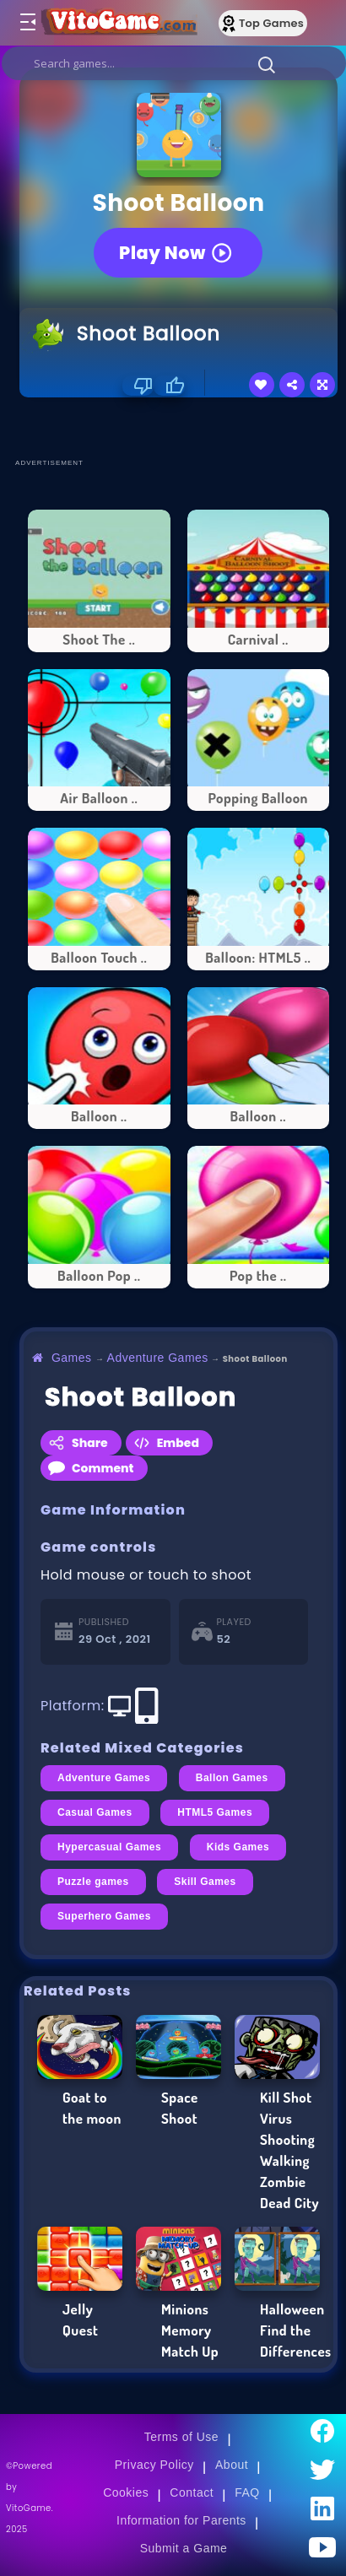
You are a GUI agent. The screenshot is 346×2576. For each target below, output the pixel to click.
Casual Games (94, 1812)
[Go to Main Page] (117, 23)
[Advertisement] (182, 427)
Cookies (126, 2492)
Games (71, 1357)
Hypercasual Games (109, 1847)
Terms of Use (181, 2437)
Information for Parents (181, 2520)
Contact (192, 2492)
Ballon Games (232, 1778)
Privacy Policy (154, 2464)
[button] (266, 64)
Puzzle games (93, 1881)
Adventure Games (157, 1357)
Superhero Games (104, 1916)
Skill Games (205, 1881)
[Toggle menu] (27, 23)
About (231, 2464)
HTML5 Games (214, 1812)
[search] (174, 63)
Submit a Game (184, 2548)
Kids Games (238, 1847)
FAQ (247, 2492)
